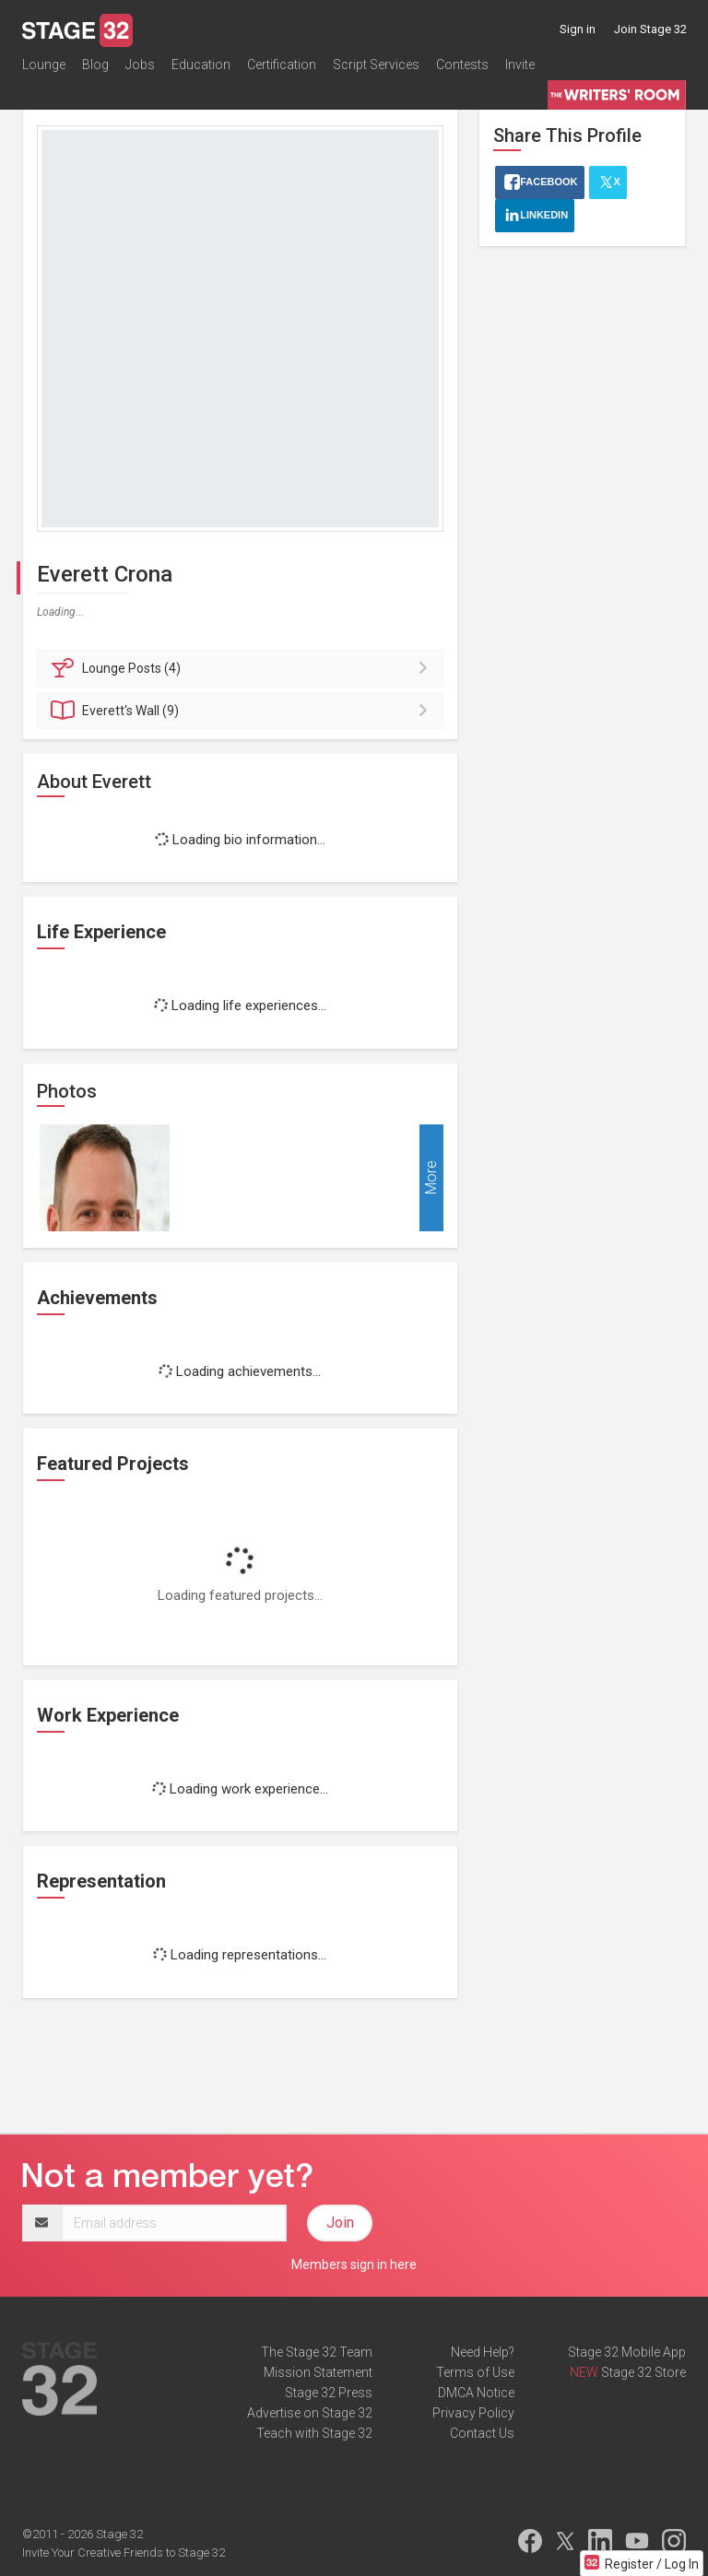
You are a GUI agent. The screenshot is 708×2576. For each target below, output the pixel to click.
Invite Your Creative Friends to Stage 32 (123, 2552)
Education (200, 68)
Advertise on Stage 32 (309, 2412)
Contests (462, 68)
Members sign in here (354, 2264)
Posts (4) (243, 668)
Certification (281, 68)
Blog (95, 68)
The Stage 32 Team (316, 2352)
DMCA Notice (476, 2392)
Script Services (376, 68)
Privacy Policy (473, 2412)
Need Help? (482, 2352)
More (431, 1177)
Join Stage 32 (650, 29)
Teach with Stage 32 (314, 2433)
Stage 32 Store (643, 2372)
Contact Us (482, 2433)
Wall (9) (243, 711)
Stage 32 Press (328, 2392)
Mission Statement (318, 2372)
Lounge (43, 68)
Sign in (578, 29)
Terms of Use (475, 2372)
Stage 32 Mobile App (627, 2352)
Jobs (140, 68)
